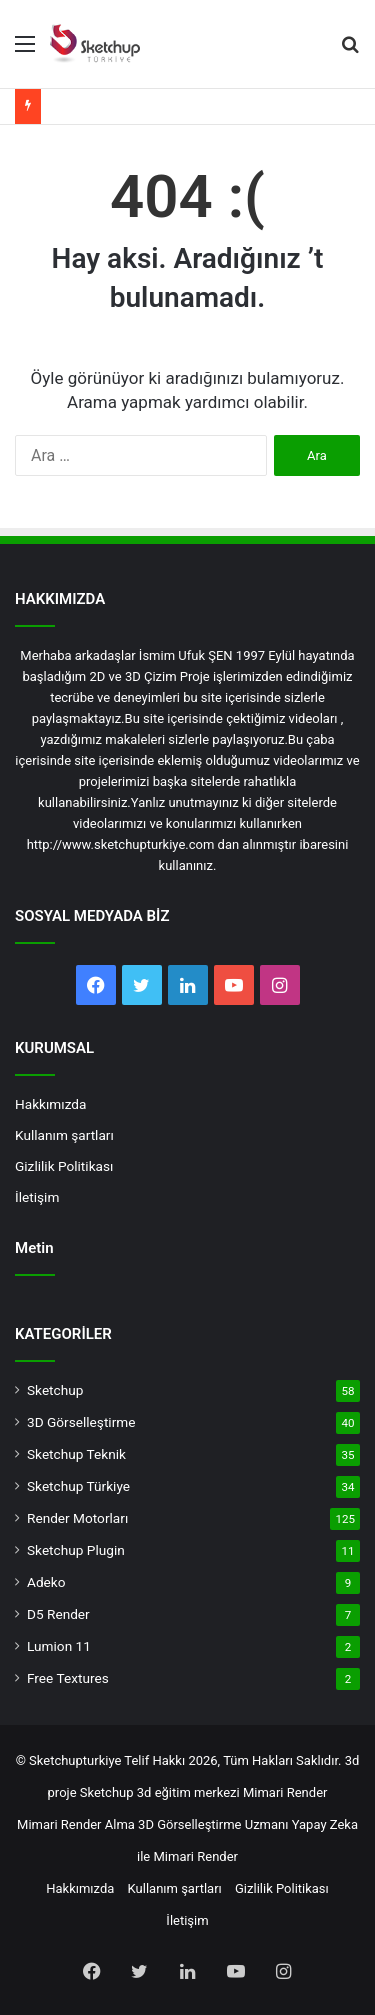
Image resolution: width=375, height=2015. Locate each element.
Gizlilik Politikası (64, 1166)
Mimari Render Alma (76, 1824)
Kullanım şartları (64, 1135)
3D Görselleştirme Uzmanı (213, 1824)
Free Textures (68, 1678)
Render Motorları (77, 1518)
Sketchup (55, 1390)
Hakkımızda (50, 1104)
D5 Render (58, 1614)
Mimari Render (285, 1792)
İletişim (37, 1197)
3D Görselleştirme (81, 1422)
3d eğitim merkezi (188, 1792)
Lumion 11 (59, 1646)
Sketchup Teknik (76, 1454)
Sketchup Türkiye (78, 1486)
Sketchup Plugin (76, 1550)
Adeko (46, 1582)
